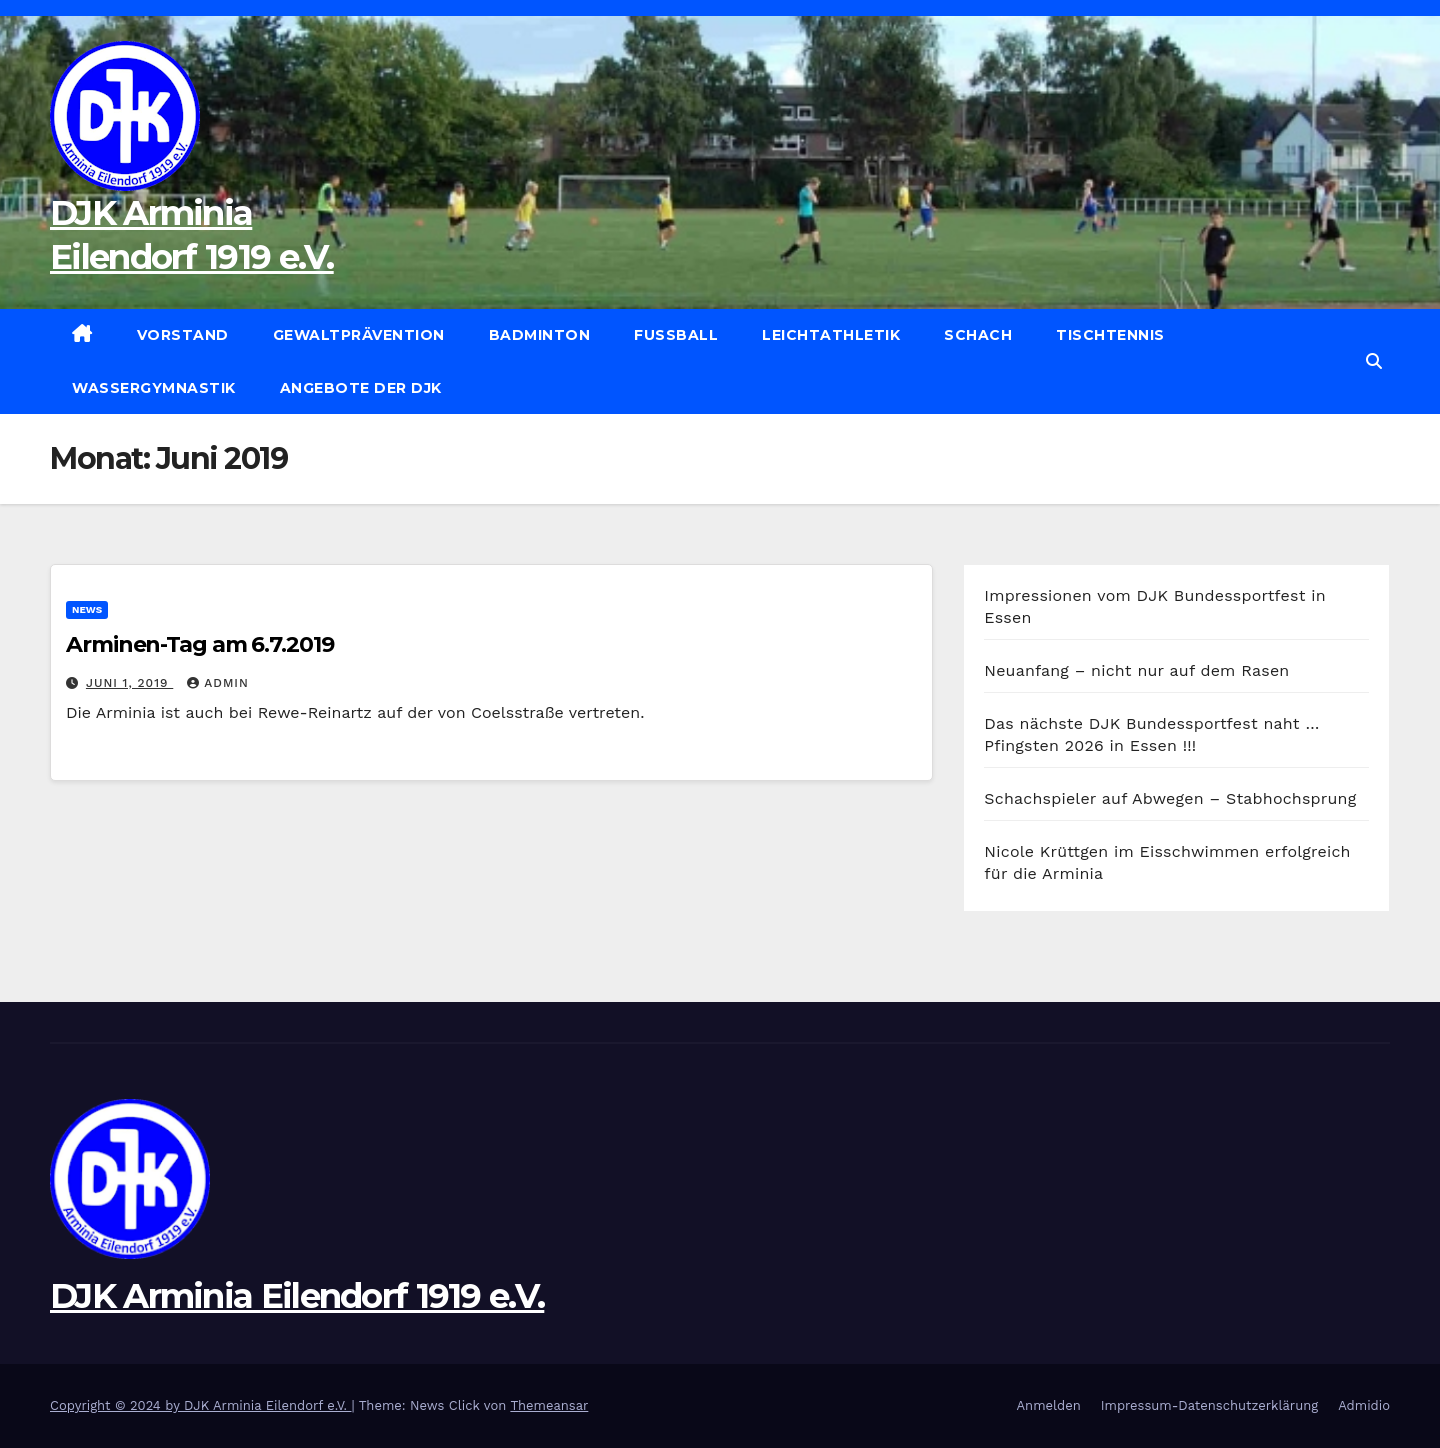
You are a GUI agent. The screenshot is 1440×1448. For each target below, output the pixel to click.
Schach (978, 335)
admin (218, 683)
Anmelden (1049, 1405)
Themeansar (549, 1405)
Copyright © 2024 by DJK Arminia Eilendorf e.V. (201, 1405)
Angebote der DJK (361, 388)
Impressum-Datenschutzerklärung (1209, 1405)
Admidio (1364, 1405)
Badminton (540, 335)
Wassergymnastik (154, 388)
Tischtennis (1110, 335)
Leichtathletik (831, 335)
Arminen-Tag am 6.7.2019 (200, 644)
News (87, 609)
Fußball (676, 335)
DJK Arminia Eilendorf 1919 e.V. (297, 1296)
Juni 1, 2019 (129, 683)
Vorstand (183, 335)
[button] (1374, 361)
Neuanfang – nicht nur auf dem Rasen (1136, 670)
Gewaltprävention (359, 335)
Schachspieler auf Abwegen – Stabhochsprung (1170, 798)
